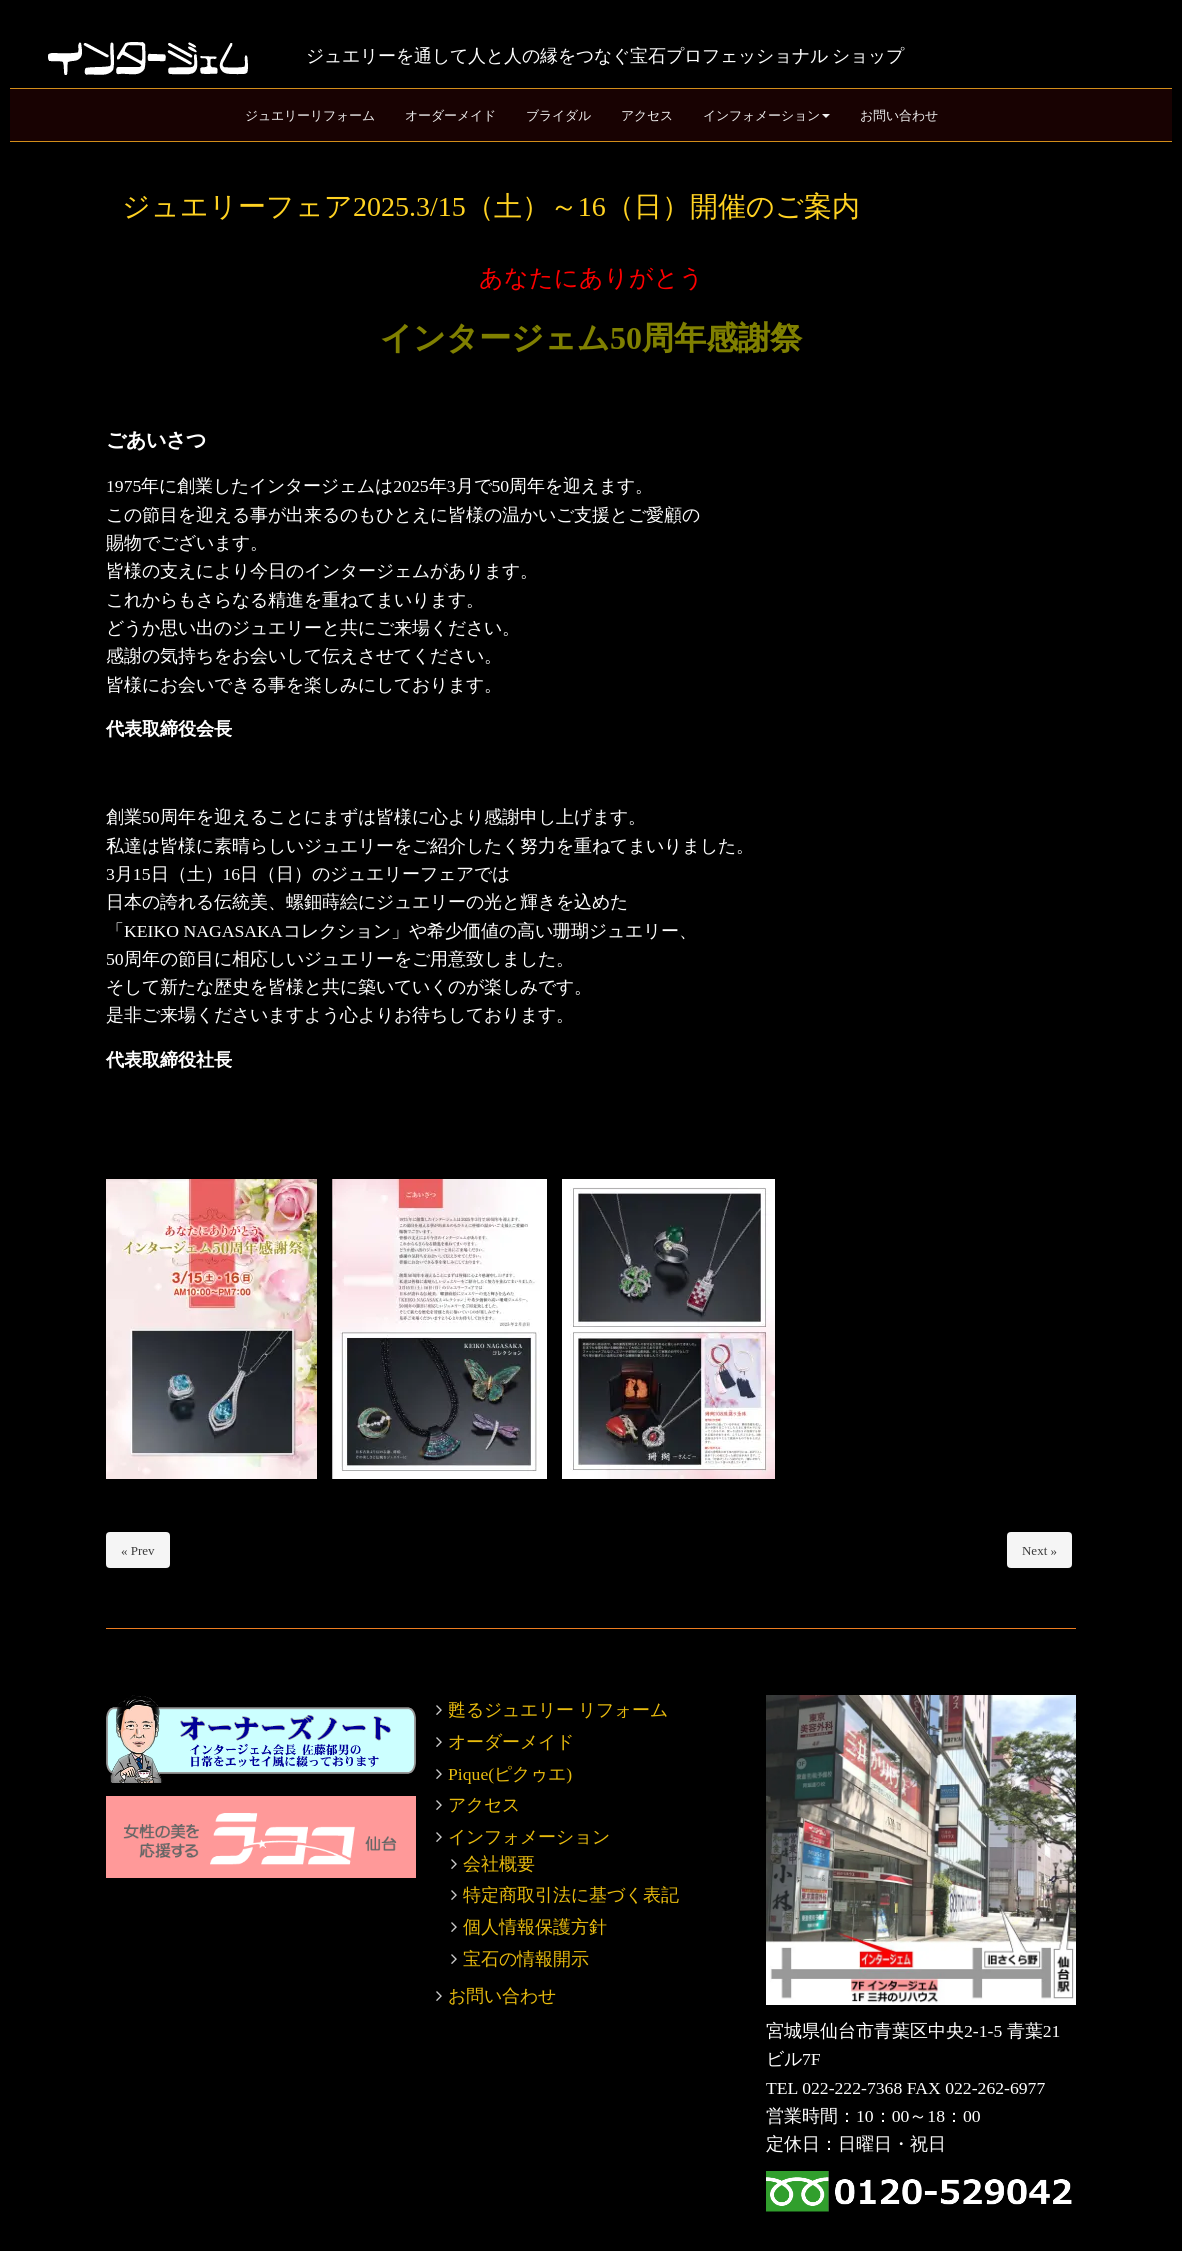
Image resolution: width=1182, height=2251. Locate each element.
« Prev (138, 1550)
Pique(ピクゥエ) (510, 1774)
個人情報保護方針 (535, 1927)
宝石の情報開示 (526, 1959)
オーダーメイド (511, 1742)
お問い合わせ (502, 1996)
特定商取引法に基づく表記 (571, 1895)
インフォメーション (529, 1837)
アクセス (484, 1805)
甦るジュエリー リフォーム (558, 1710)
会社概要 (499, 1864)
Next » (1039, 1550)
